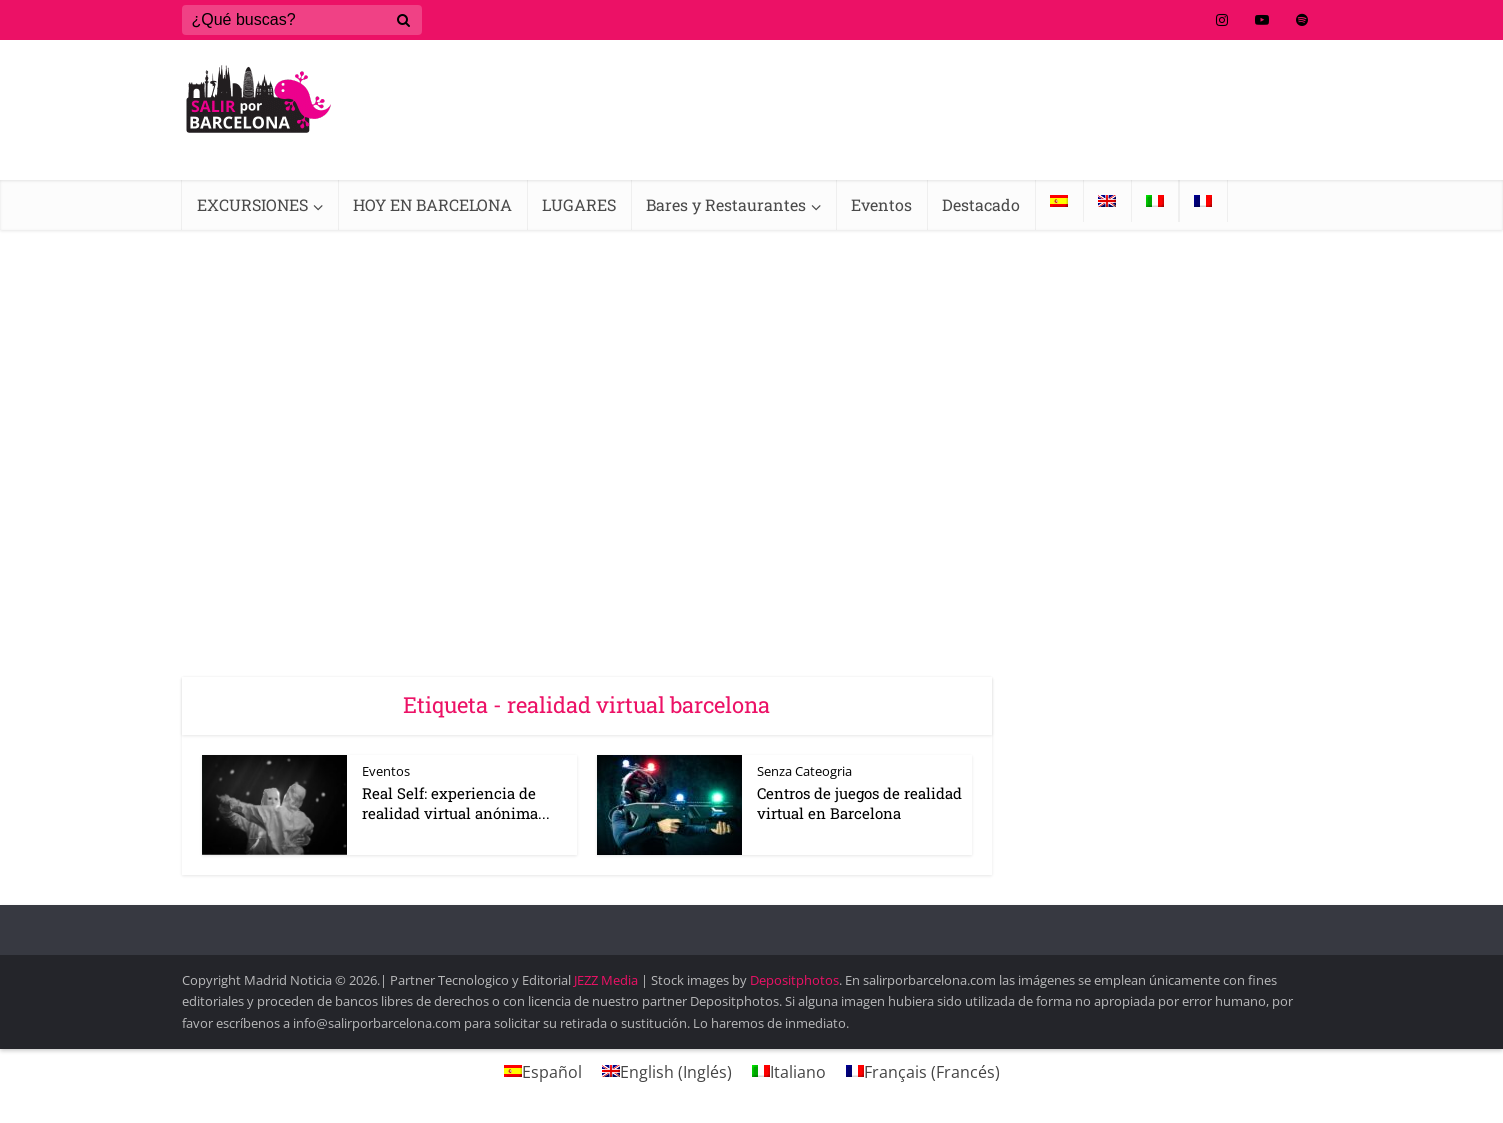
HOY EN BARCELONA (432, 204)
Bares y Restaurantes (726, 204)
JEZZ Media (607, 980)
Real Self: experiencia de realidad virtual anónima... (456, 803)
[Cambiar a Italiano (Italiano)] (789, 1071)
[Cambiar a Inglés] (1107, 201)
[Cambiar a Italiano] (1155, 201)
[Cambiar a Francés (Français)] (923, 1071)
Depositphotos (794, 980)
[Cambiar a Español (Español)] (543, 1071)
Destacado (981, 204)
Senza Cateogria (804, 771)
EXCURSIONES (252, 204)
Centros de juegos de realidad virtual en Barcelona (859, 803)
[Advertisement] (752, 380)
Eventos (881, 204)
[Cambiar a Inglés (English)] (667, 1071)
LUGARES (579, 204)
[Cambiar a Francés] (1203, 201)
